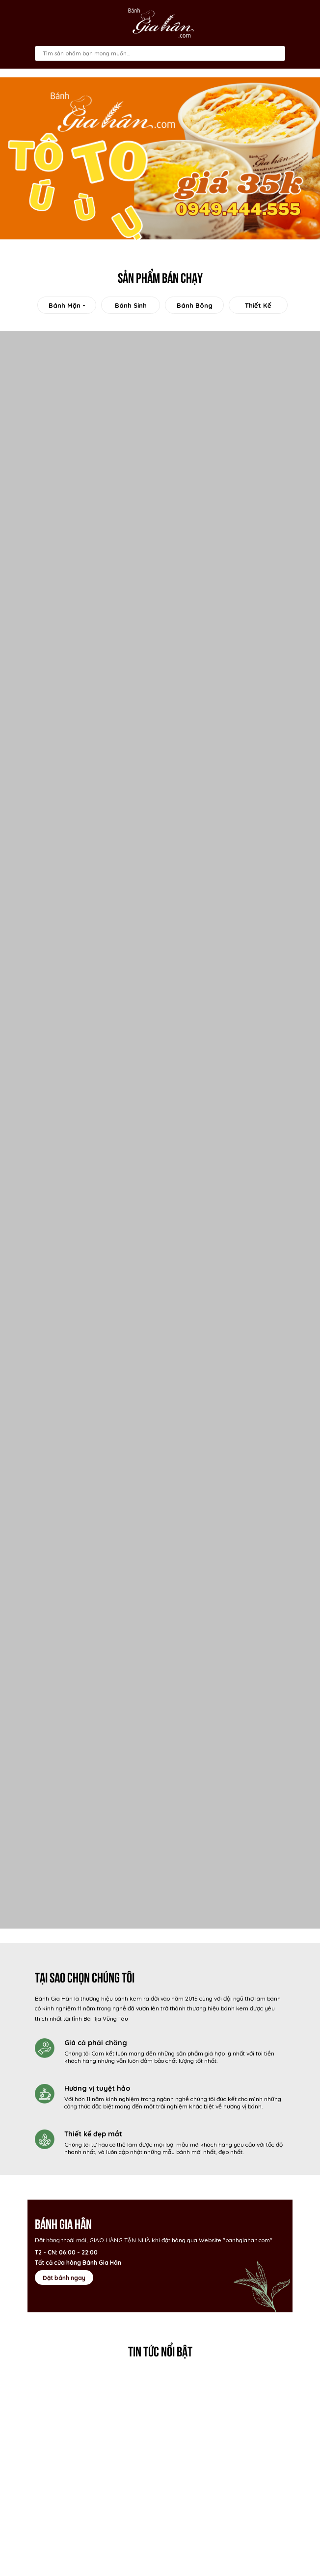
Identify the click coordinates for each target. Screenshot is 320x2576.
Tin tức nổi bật (160, 2350)
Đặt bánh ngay (64, 2277)
